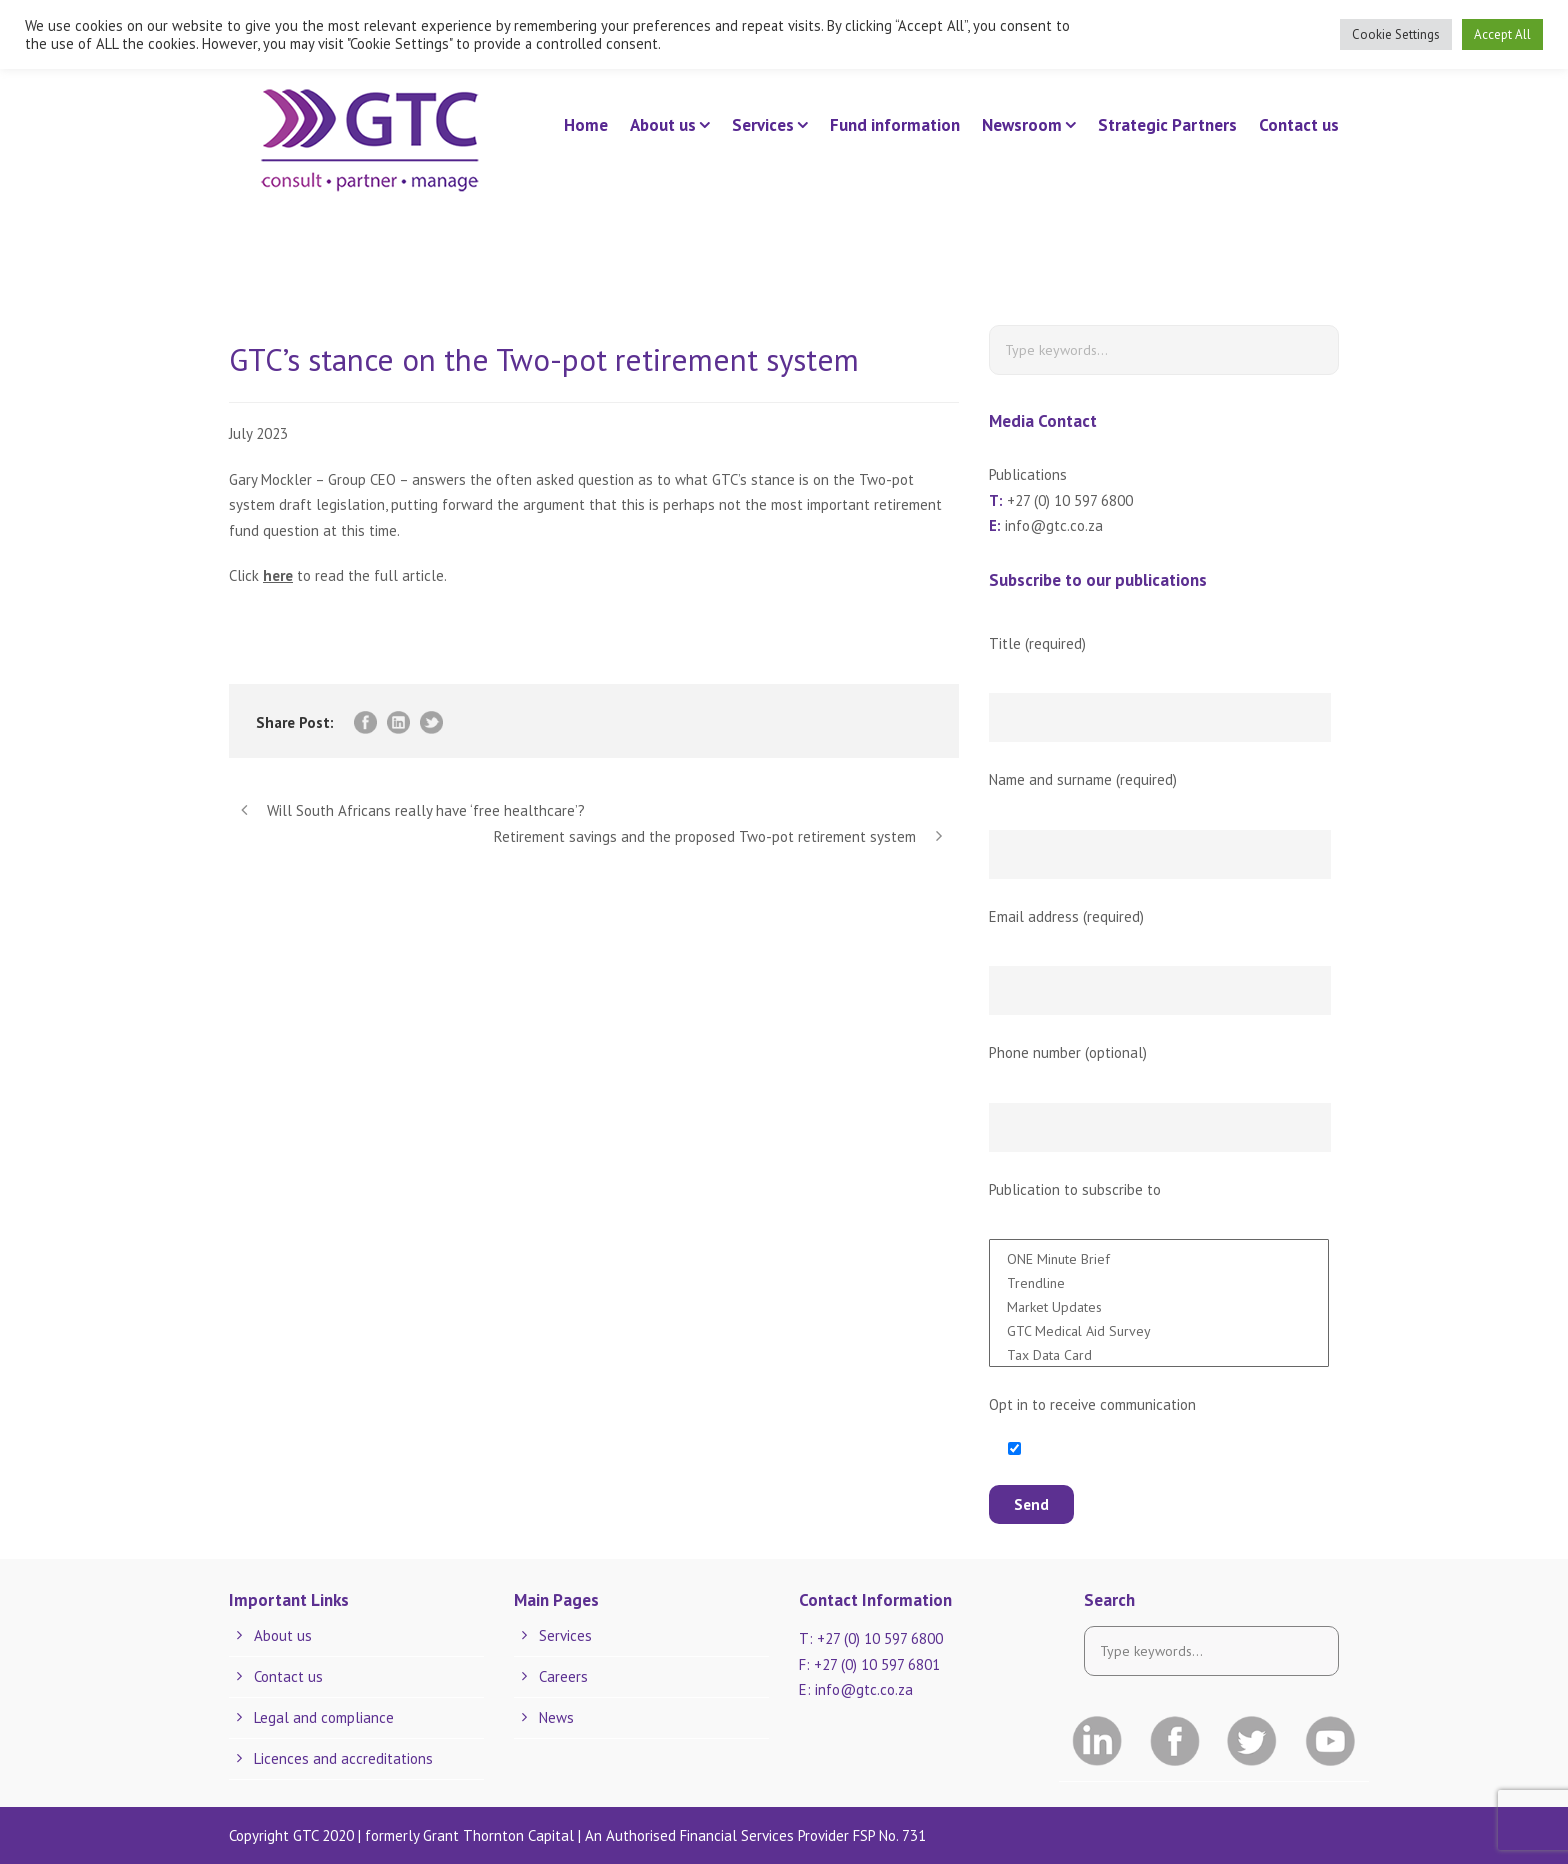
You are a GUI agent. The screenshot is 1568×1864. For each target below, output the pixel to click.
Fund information (895, 125)
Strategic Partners (1167, 125)
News (556, 1717)
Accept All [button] (1502, 34)
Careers (563, 1676)
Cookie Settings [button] (1396, 34)
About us (663, 125)
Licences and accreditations (343, 1758)
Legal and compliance (324, 1717)
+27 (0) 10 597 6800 (1070, 500)
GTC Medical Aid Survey (1159, 1329)
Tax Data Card (1159, 1353)
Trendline (1159, 1281)
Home (586, 125)
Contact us (1299, 125)
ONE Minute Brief (1159, 1257)
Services (763, 125)
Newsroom (1022, 125)
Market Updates (1159, 1305)
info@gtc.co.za (1054, 525)
